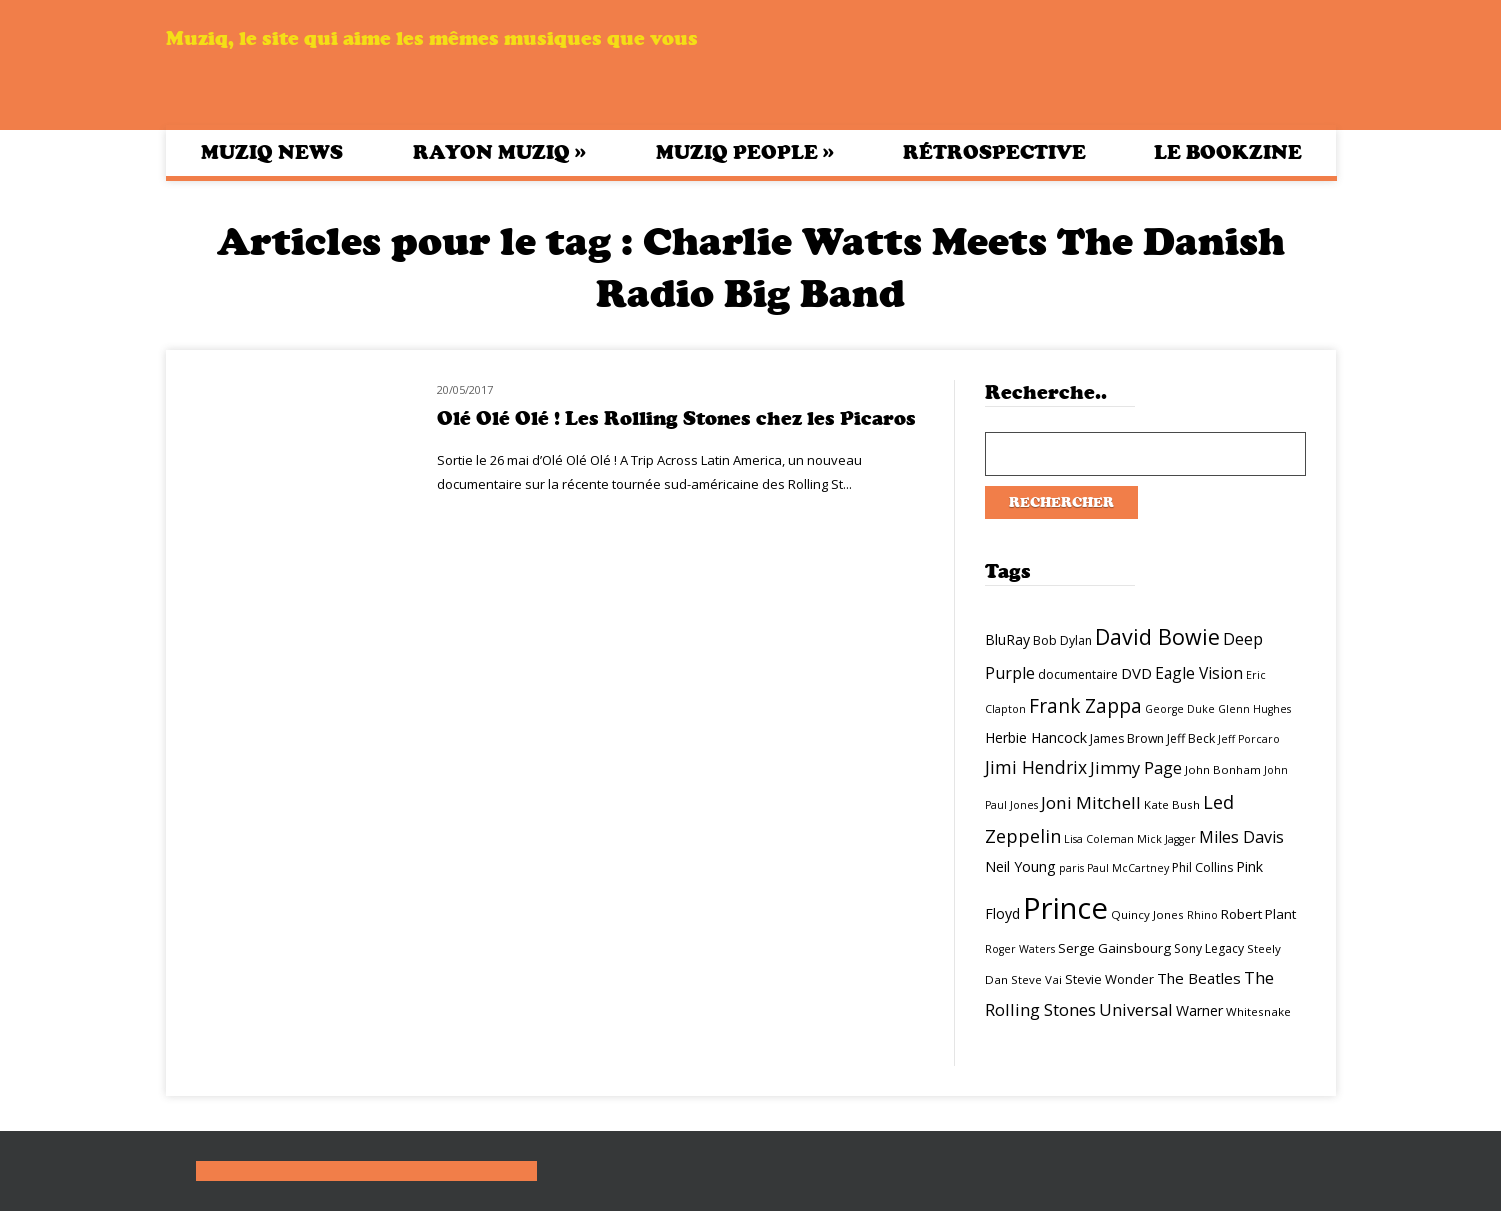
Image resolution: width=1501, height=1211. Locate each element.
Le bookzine (1228, 152)
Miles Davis (1241, 837)
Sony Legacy (1209, 948)
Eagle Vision (1199, 673)
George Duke (1180, 709)
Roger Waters (1020, 949)
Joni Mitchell (1091, 802)
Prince (1065, 908)
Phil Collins (1202, 867)
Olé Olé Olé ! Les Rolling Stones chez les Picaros (676, 418)
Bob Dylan (1062, 640)
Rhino (1202, 915)
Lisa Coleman (1099, 839)
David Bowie (1157, 636)
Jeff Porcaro (1249, 739)
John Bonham (1223, 769)
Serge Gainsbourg (1114, 948)
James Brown (1127, 738)
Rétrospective (994, 152)
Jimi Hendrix (1036, 767)
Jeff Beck (1191, 738)
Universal (1136, 1009)
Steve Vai (1036, 979)
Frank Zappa (1085, 706)
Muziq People (745, 152)
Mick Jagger (1166, 839)
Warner (1199, 1010)
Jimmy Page (1136, 767)
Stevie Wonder (1109, 979)
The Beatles (1199, 978)
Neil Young (1020, 866)
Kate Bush (1172, 804)
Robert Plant (1258, 914)
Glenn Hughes (1254, 709)
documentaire (1078, 674)
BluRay (1007, 639)
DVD (1136, 673)
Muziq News (272, 152)
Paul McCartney (1128, 868)
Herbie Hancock (1036, 737)
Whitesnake (1258, 1011)
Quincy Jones (1147, 914)
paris (1071, 868)
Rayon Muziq (499, 152)
